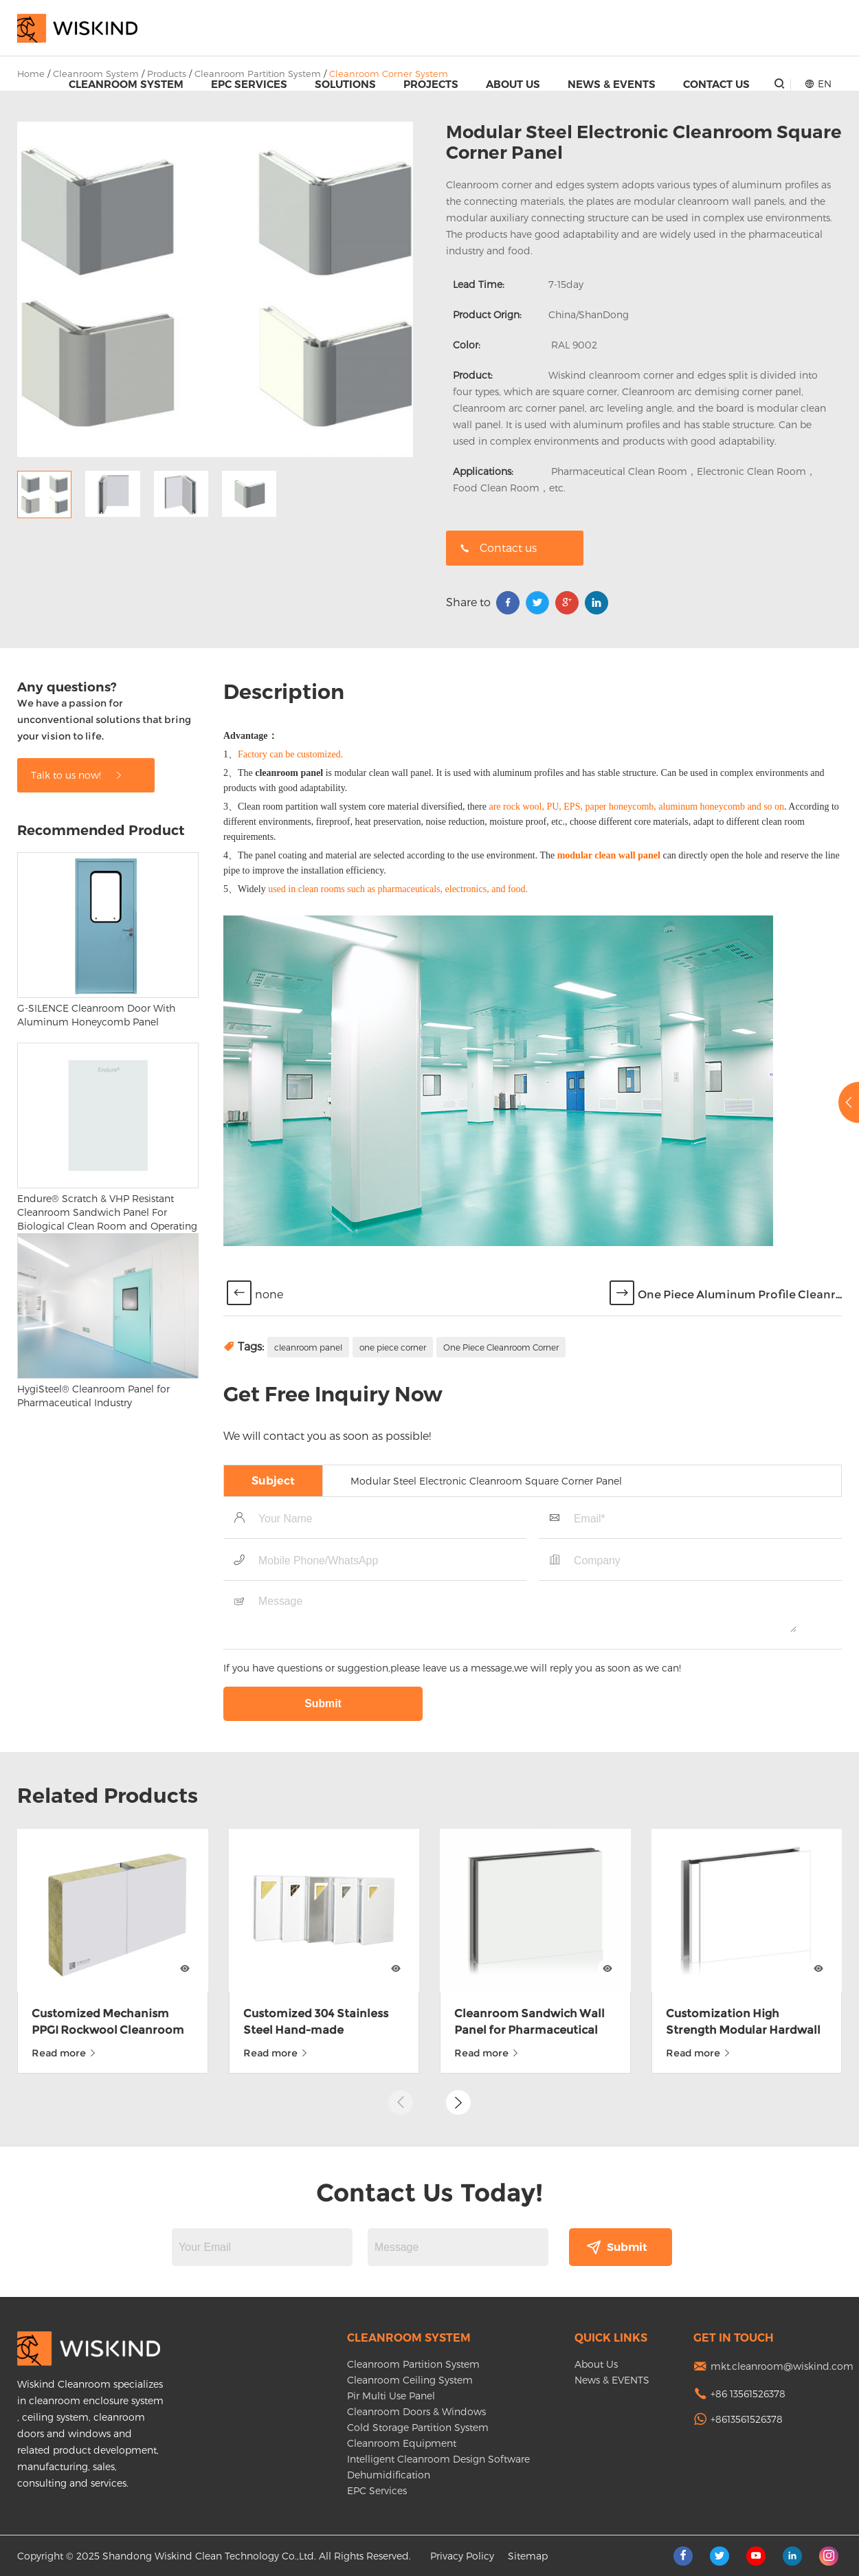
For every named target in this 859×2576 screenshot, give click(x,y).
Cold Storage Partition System (418, 2427)
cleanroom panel (308, 1450)
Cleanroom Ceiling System (410, 2380)
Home (31, 73)
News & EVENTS (612, 84)
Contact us (498, 547)
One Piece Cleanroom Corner (501, 1450)
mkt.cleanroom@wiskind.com (782, 2366)
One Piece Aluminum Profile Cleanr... (740, 1397)
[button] (458, 2065)
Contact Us (716, 84)
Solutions (345, 84)
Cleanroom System (126, 84)
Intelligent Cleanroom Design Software (438, 2459)
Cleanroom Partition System (413, 2364)
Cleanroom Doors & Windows (416, 2411)
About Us (513, 84)
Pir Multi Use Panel (391, 2395)
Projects (430, 84)
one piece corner (392, 1450)
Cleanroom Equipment (401, 2443)
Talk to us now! (77, 878)
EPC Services (249, 84)
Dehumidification (388, 2474)
